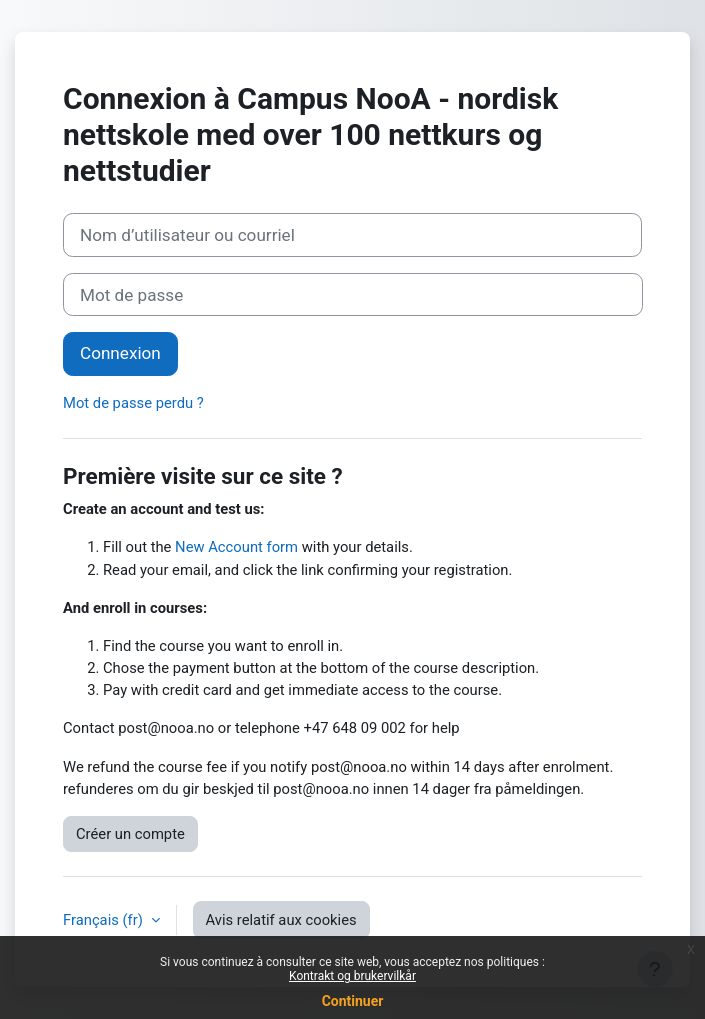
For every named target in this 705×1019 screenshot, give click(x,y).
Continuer (353, 1001)
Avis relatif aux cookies (281, 920)
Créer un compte (130, 834)
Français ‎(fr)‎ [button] (105, 920)
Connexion (120, 353)
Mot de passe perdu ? (133, 403)
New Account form (236, 547)
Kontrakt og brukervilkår (352, 976)
